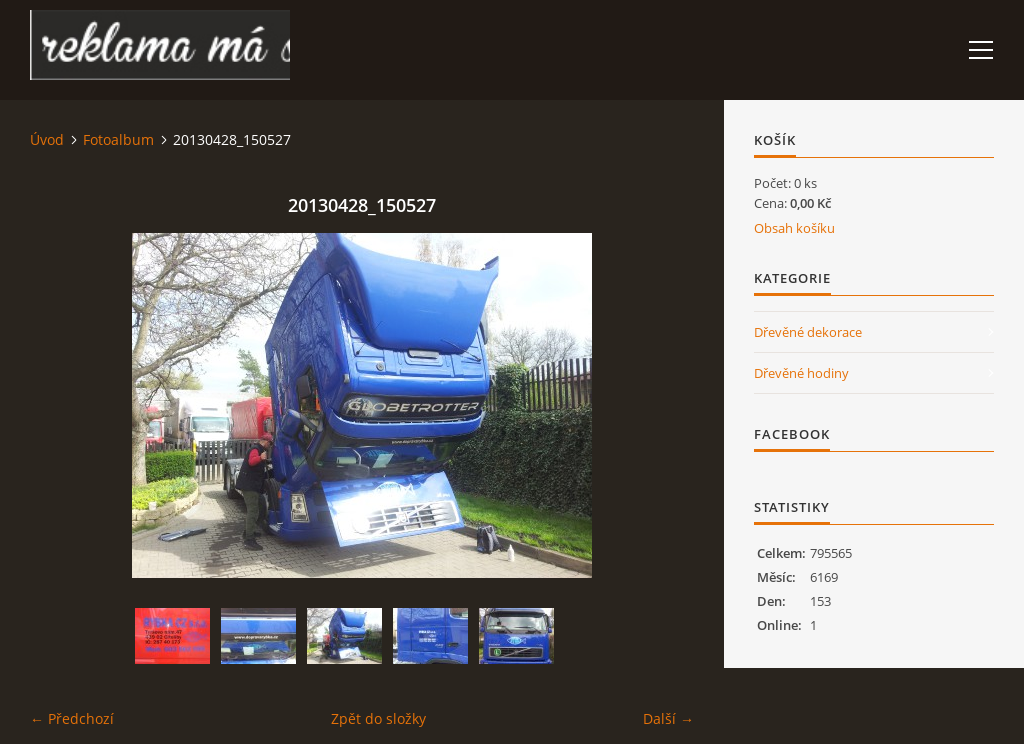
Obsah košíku (794, 228)
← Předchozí (72, 718)
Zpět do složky (378, 718)
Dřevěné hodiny (801, 373)
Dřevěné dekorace (808, 332)
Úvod (47, 139)
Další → (668, 718)
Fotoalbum (118, 139)
